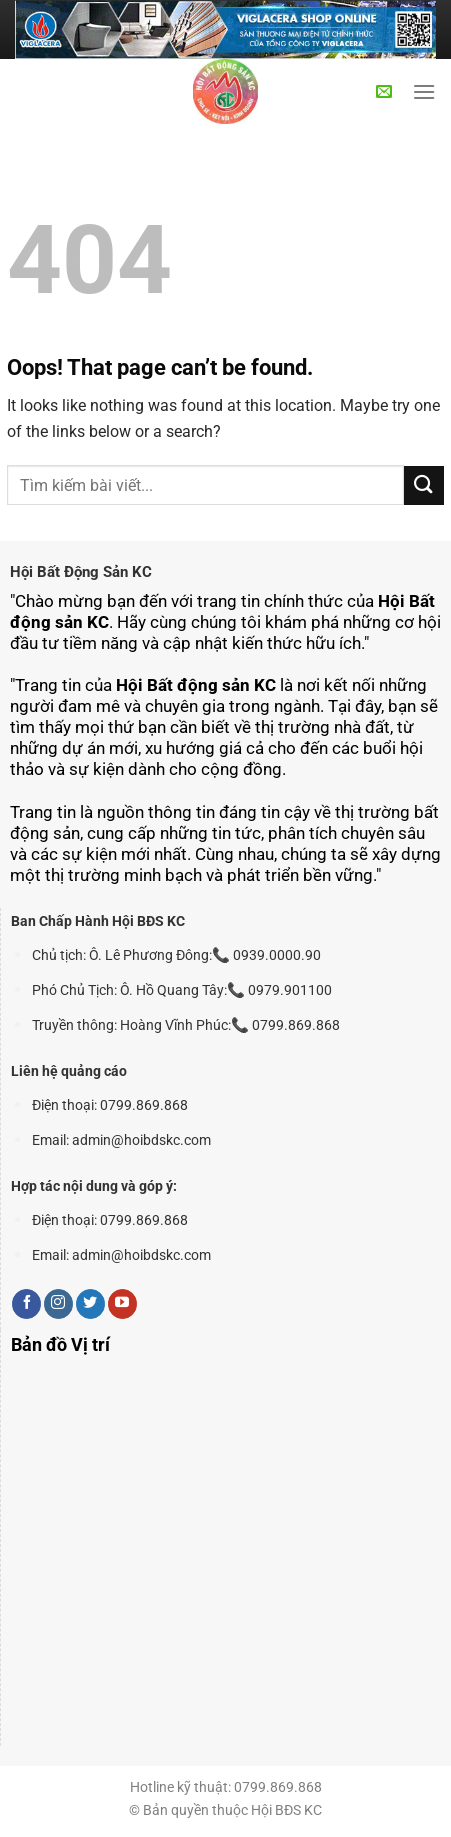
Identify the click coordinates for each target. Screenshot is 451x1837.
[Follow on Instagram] (58, 1304)
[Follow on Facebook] (26, 1304)
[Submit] (424, 485)
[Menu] (424, 91)
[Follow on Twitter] (90, 1304)
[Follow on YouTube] (122, 1304)
